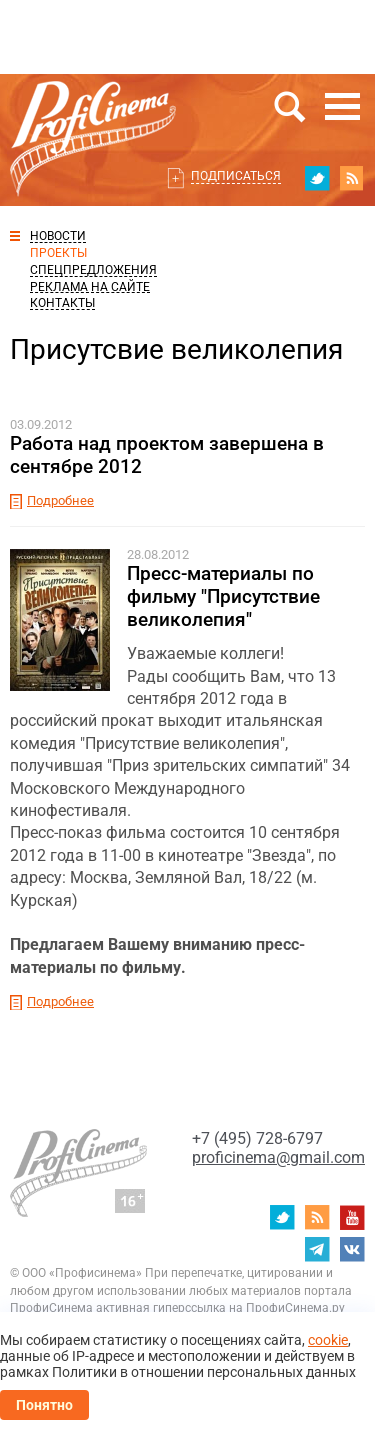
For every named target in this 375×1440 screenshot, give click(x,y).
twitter (317, 178)
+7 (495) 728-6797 (257, 1138)
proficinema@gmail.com (278, 1157)
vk (352, 1249)
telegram (317, 1249)
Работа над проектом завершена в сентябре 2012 (167, 455)
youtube (352, 1217)
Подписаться (236, 176)
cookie (328, 1340)
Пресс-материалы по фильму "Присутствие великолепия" (223, 596)
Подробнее (60, 500)
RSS (352, 178)
